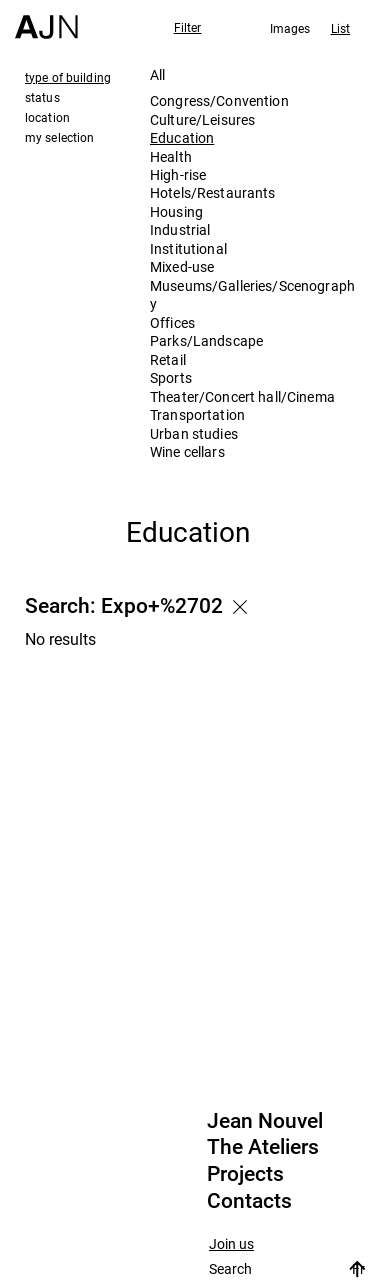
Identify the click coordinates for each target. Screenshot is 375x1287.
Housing (176, 211)
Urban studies (194, 433)
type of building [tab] (68, 77)
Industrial (180, 229)
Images (290, 28)
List (340, 28)
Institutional (188, 248)
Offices (172, 322)
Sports (171, 377)
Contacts (249, 1201)
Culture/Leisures (202, 119)
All (157, 74)
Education (182, 137)
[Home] (46, 19)
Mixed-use (182, 266)
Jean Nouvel (265, 1121)
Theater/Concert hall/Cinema (242, 396)
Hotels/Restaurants (213, 192)
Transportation (197, 414)
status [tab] (42, 97)
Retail (168, 359)
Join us (231, 1244)
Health (171, 156)
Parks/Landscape (206, 340)
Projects (245, 1174)
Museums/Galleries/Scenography (252, 294)
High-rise (178, 174)
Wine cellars (187, 451)
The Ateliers (263, 1147)
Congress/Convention (219, 100)
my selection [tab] (59, 137)
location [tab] (47, 117)
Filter (188, 27)
